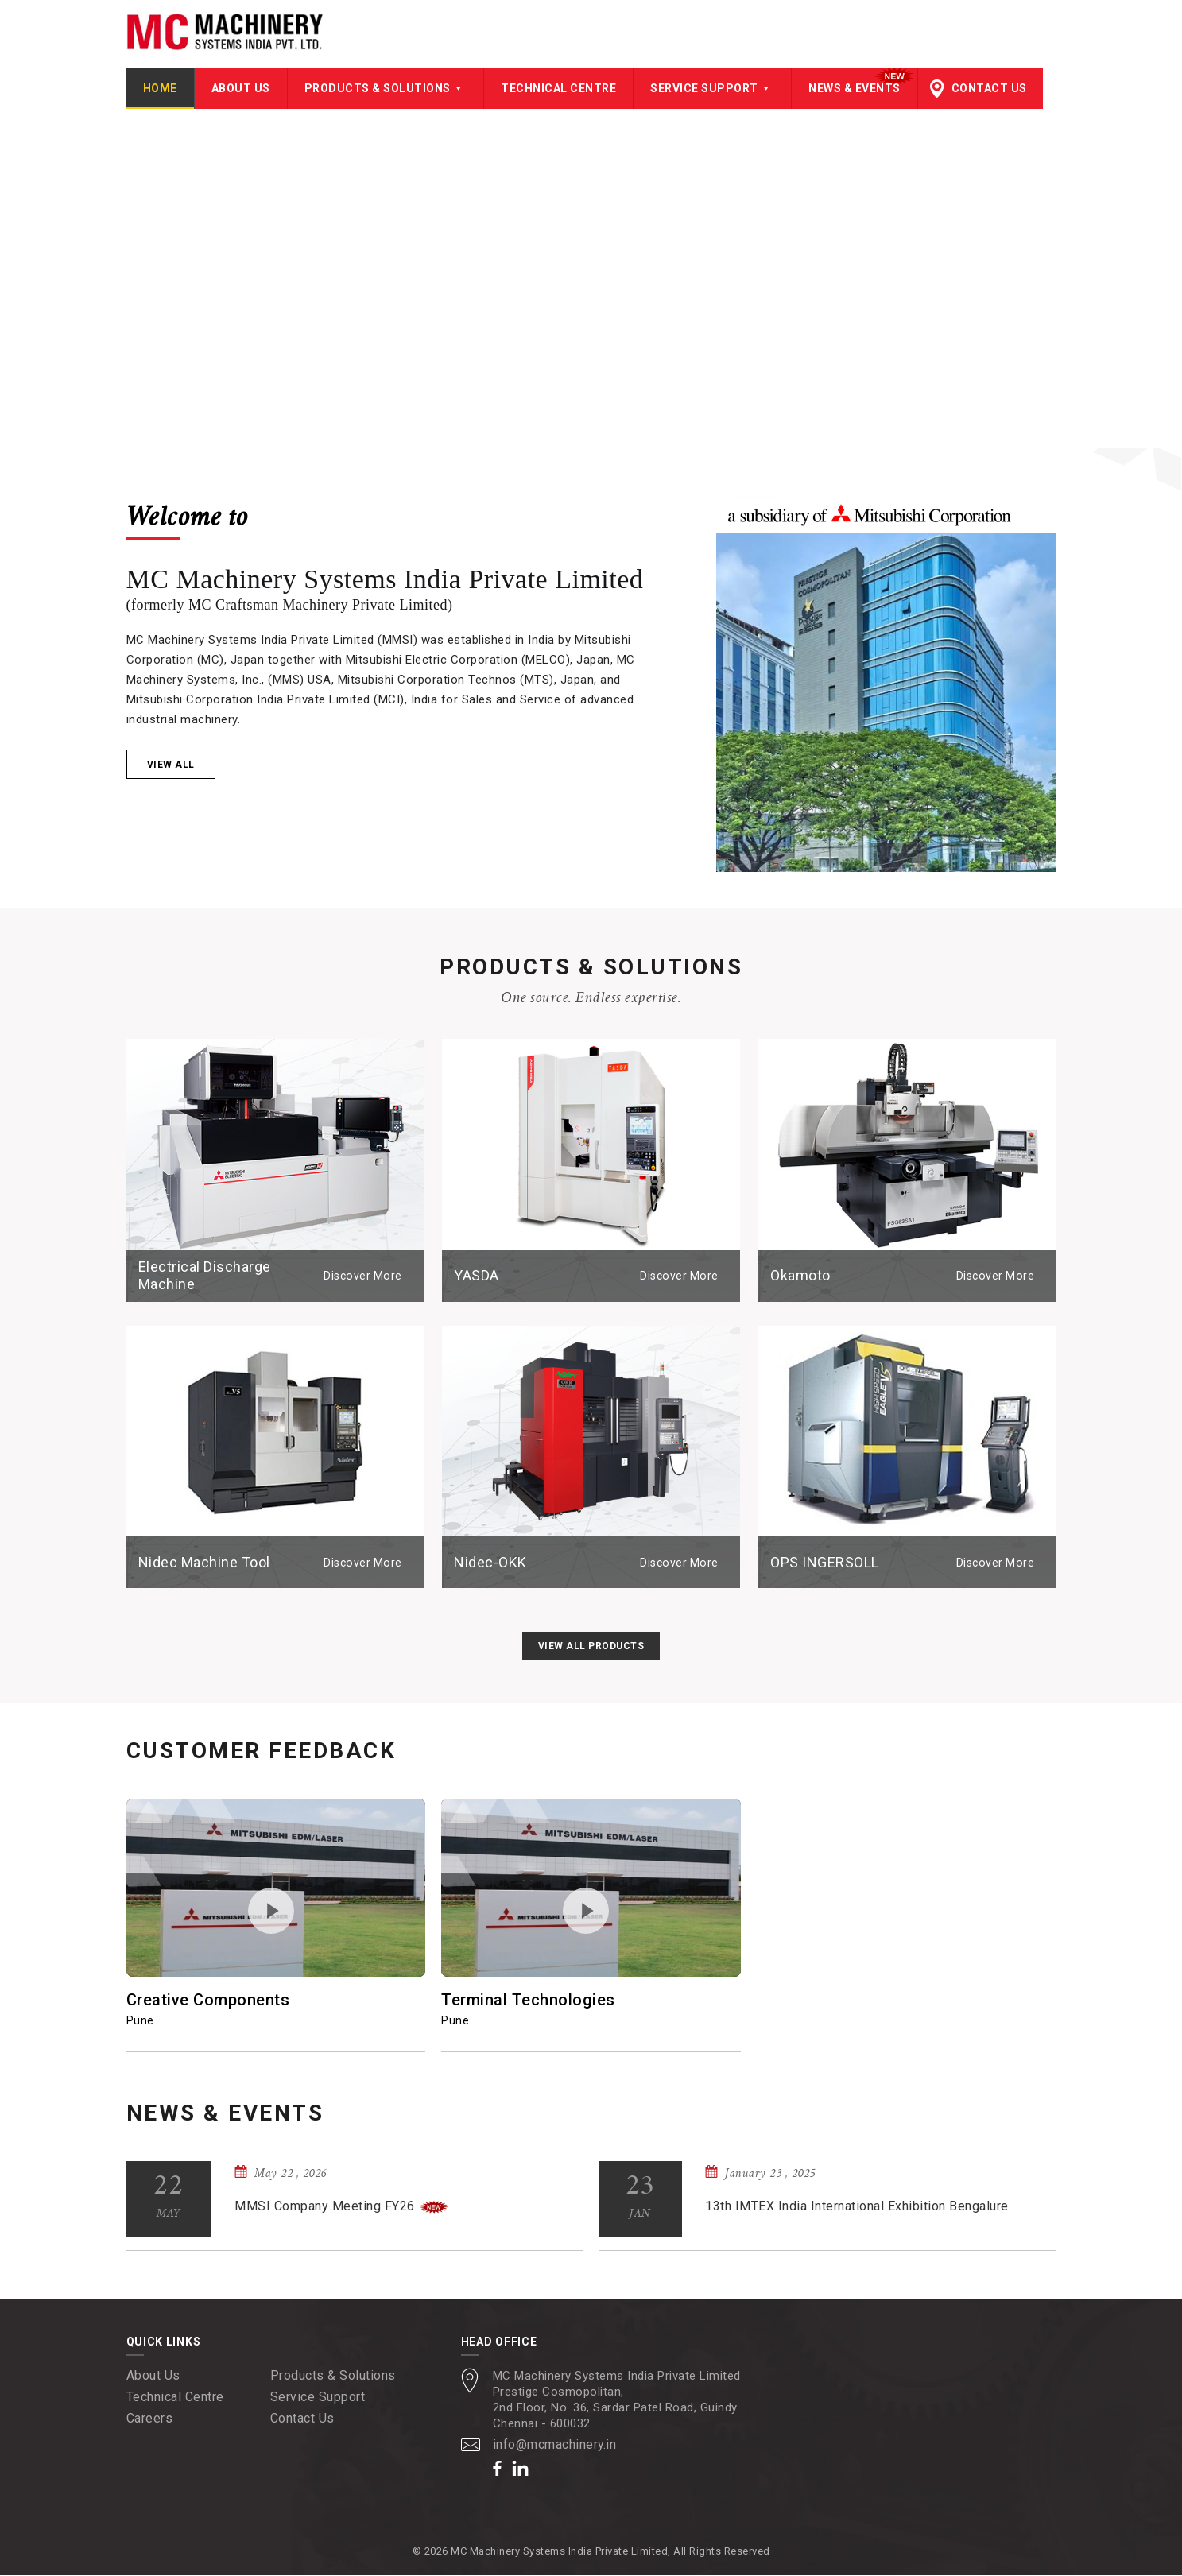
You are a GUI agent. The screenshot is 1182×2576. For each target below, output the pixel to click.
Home (160, 89)
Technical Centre (558, 89)
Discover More (363, 1276)
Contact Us (989, 89)
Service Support (712, 89)
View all (171, 765)
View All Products (591, 1646)
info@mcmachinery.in (555, 2445)
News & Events (854, 89)
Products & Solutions (385, 89)
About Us (240, 89)
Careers (149, 2419)
